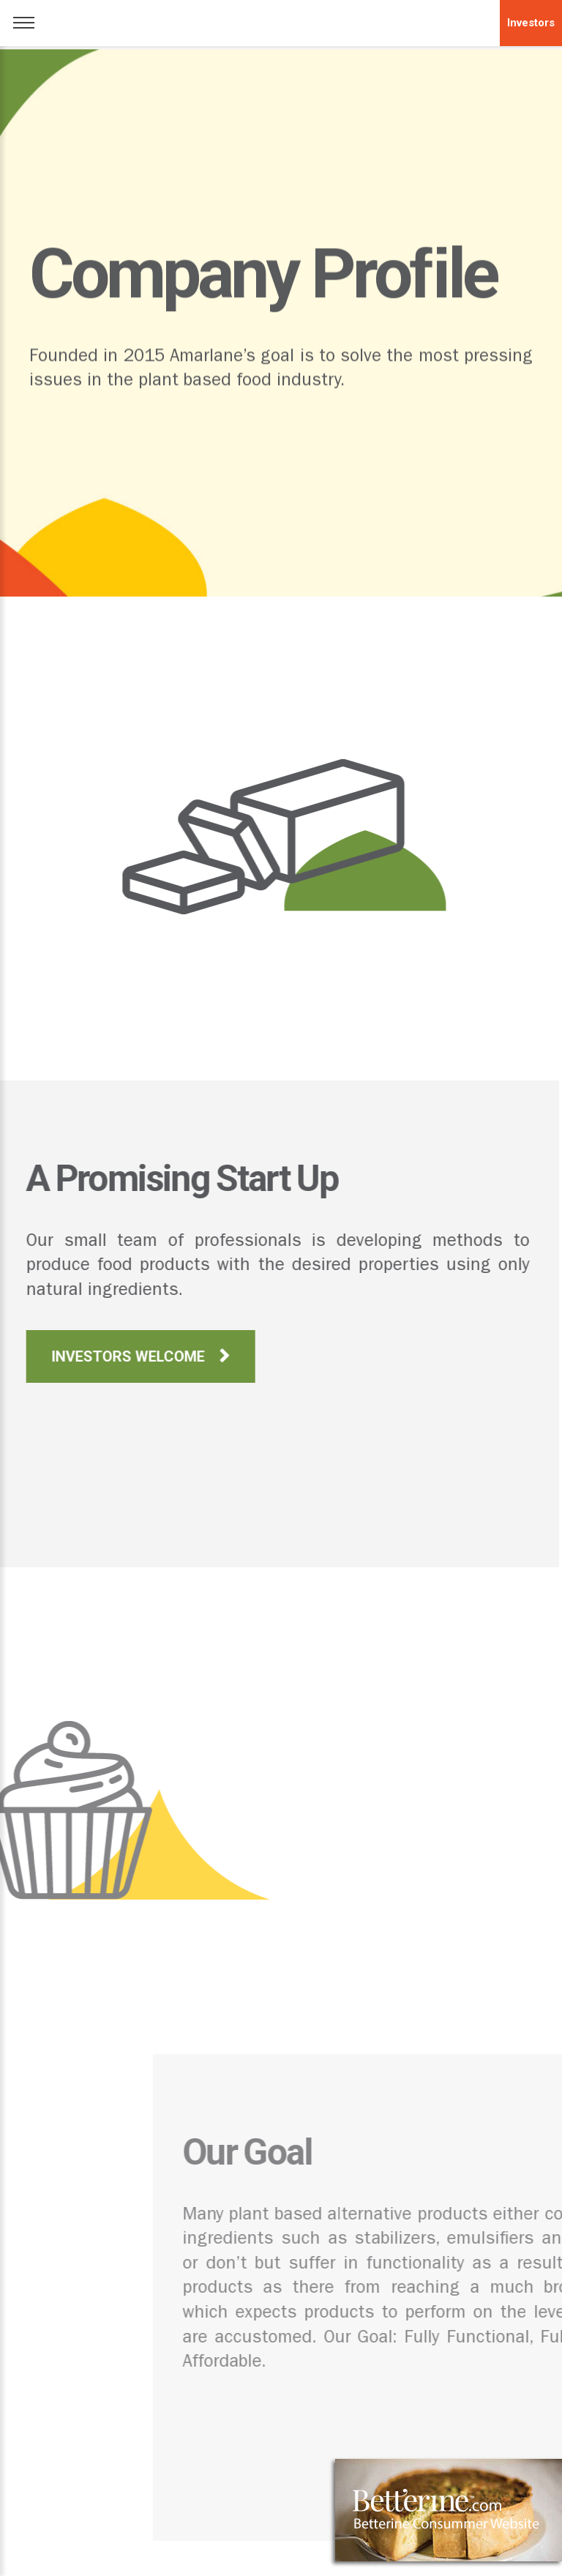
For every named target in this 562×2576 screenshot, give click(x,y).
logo (281, 20)
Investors (531, 22)
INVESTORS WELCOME (105, 1356)
